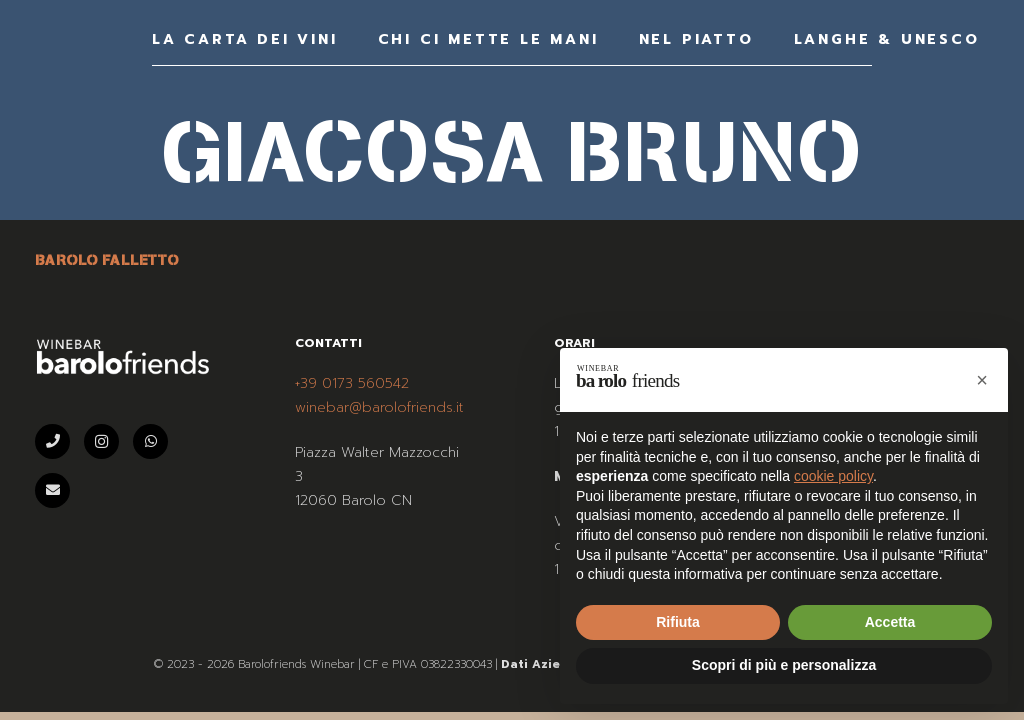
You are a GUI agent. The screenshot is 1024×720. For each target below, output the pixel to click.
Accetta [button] (890, 622)
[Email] (52, 490)
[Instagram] (101, 441)
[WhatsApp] (150, 441)
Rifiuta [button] (678, 622)
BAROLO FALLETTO (107, 260)
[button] (982, 380)
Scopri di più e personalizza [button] (784, 665)
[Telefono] (52, 441)
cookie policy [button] (833, 476)
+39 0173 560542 (352, 383)
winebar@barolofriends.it (379, 407)
